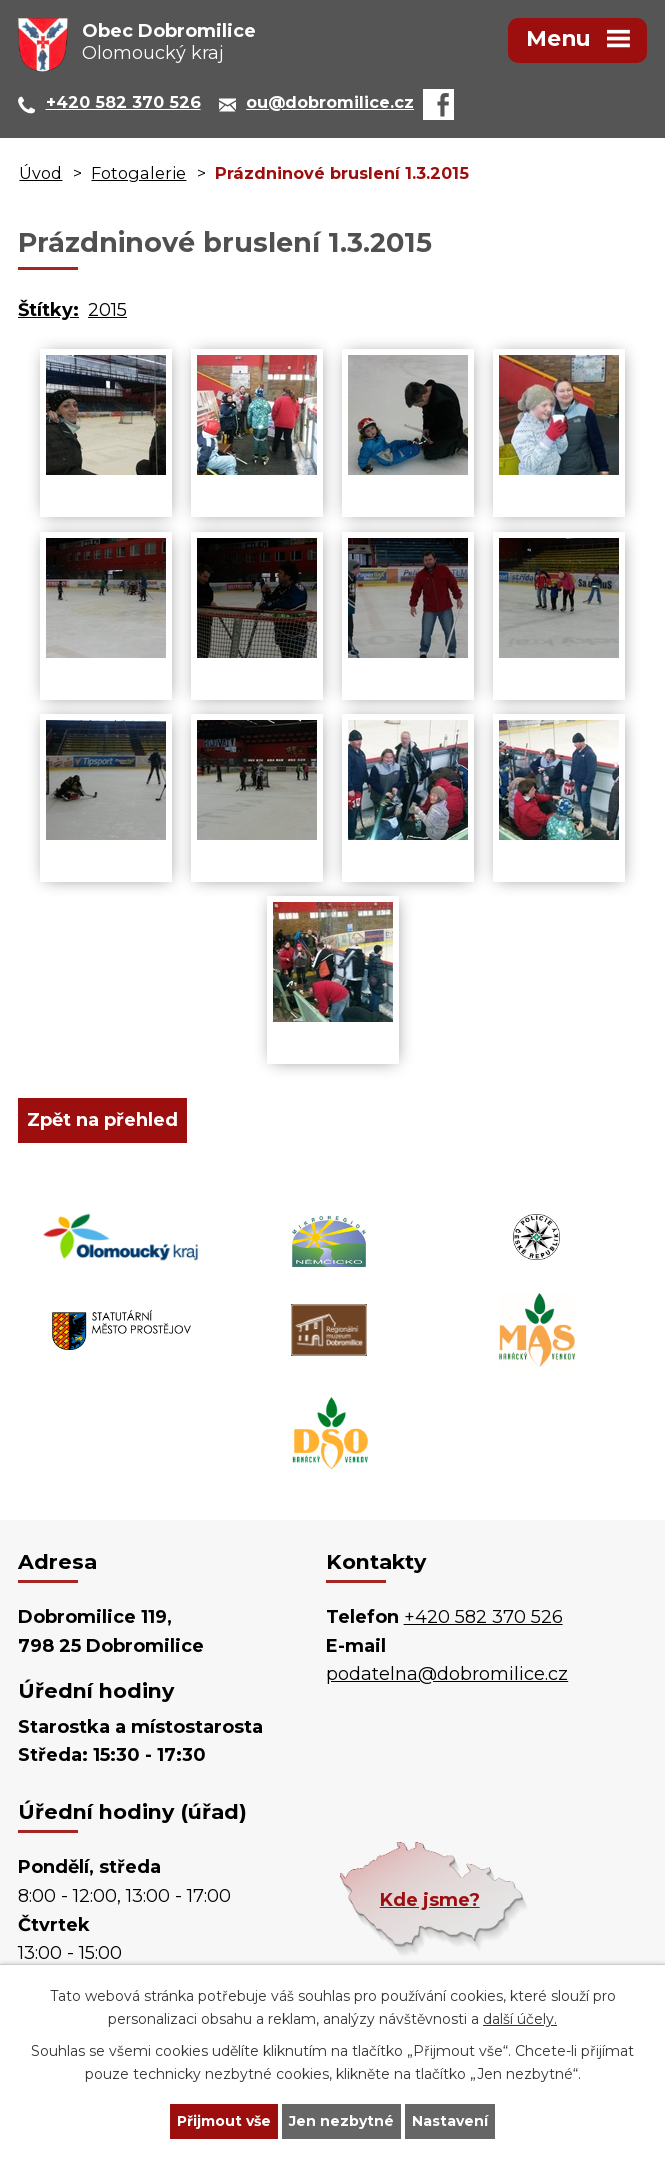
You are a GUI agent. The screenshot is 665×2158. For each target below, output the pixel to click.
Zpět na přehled (102, 1120)
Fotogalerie (138, 173)
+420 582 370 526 (483, 1617)
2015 (107, 310)
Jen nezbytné (341, 2121)
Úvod (40, 173)
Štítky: (48, 310)
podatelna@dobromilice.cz (447, 1674)
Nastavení (450, 2121)
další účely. (520, 2019)
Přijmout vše (224, 2121)
